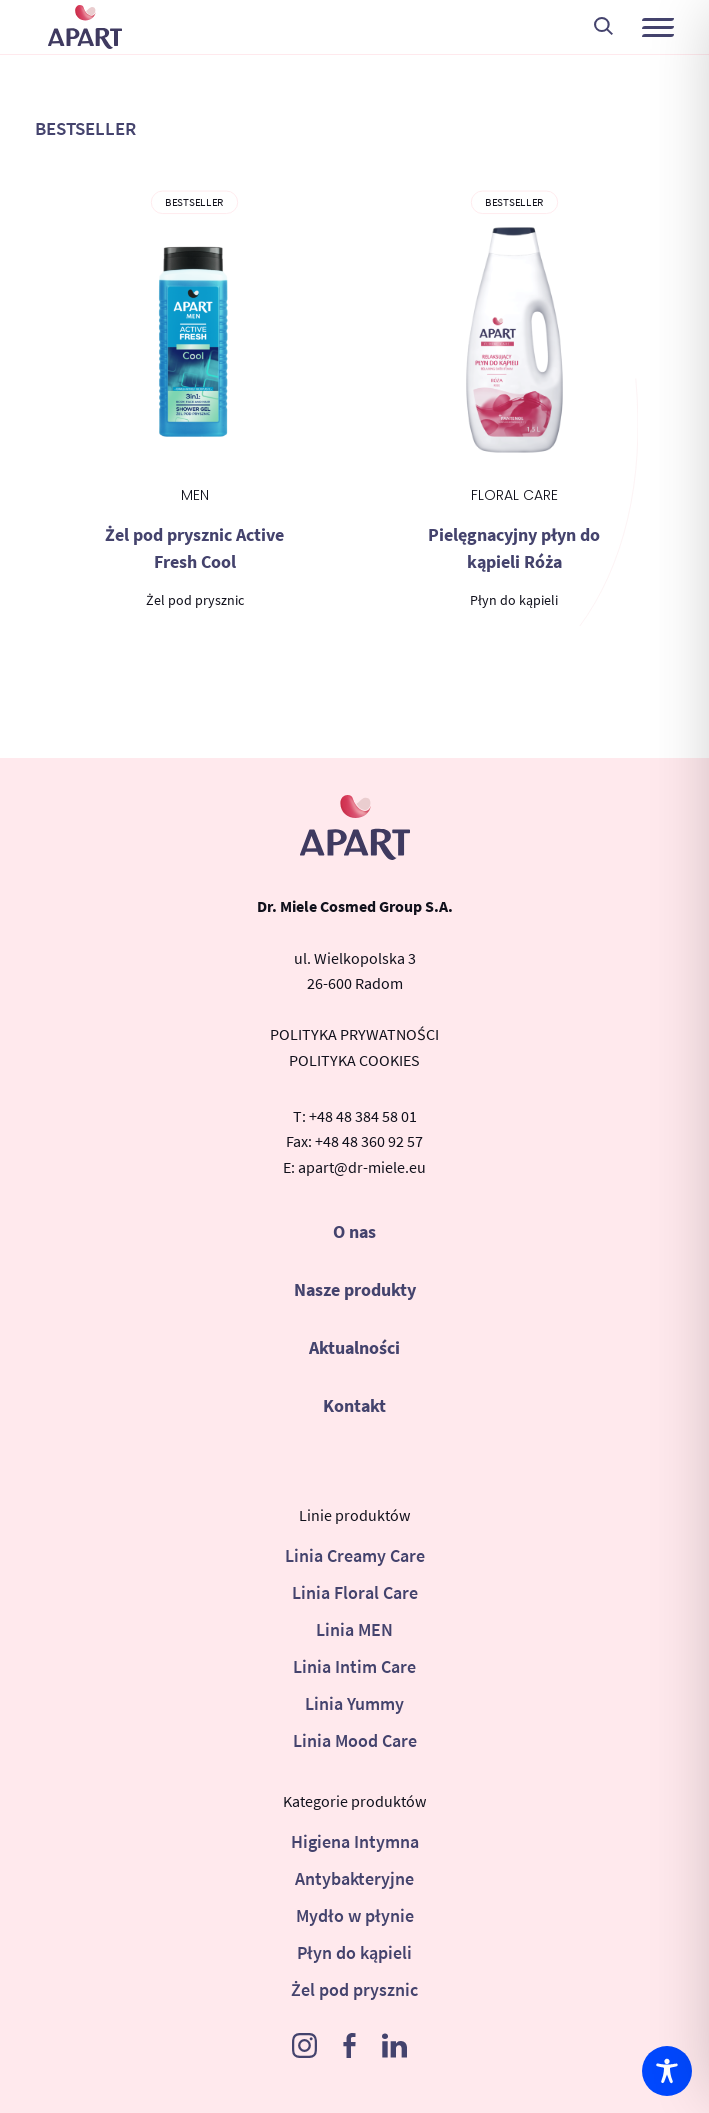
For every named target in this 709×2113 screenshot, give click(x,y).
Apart (85, 27)
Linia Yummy (354, 1703)
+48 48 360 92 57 (369, 1141)
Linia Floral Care (355, 1592)
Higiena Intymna (355, 1841)
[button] (658, 27)
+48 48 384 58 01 (363, 1116)
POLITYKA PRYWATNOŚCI (354, 1034)
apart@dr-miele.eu (362, 1167)
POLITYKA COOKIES (354, 1060)
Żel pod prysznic (354, 1989)
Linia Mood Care (355, 1740)
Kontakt (354, 1405)
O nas (354, 1231)
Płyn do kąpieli (354, 1952)
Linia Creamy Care (355, 1555)
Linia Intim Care (354, 1666)
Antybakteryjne (354, 1878)
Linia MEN (354, 1629)
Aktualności (354, 1347)
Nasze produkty (355, 1289)
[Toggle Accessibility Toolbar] (667, 2071)
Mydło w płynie (355, 1915)
